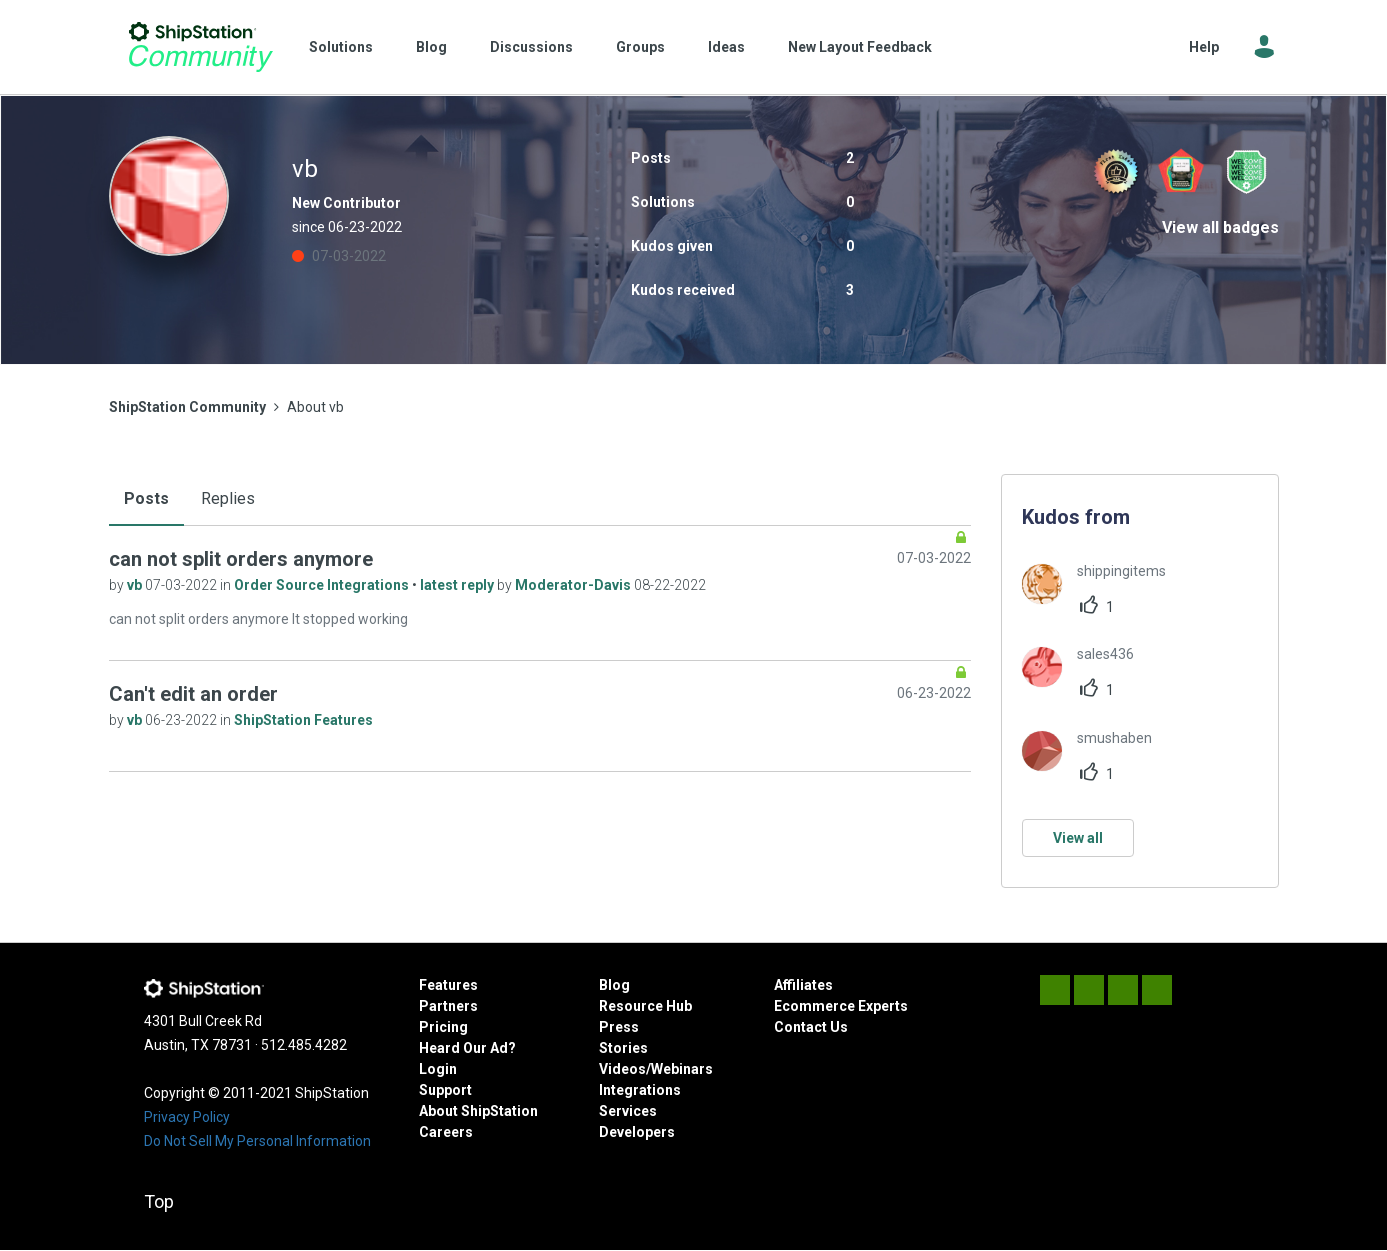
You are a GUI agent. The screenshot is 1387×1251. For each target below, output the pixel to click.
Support (445, 1090)
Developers (637, 1132)
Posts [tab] (146, 498)
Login (438, 1069)
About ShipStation (478, 1111)
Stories (623, 1048)
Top (159, 1201)
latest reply (458, 585)
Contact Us (811, 1027)
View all (1078, 838)
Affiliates (803, 985)
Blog (431, 47)
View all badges (1220, 227)
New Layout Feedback (860, 47)
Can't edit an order (193, 694)
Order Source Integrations (323, 585)
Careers (446, 1132)
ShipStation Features (303, 720)
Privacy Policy (187, 1117)
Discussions (531, 47)
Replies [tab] (228, 498)
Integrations (640, 1090)
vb (136, 585)
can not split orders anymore (241, 559)
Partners (448, 1006)
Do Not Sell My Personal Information (257, 1141)
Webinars (682, 1069)
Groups (640, 47)
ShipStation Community (201, 47)
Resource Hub (645, 1006)
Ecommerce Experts (841, 1006)
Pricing (443, 1027)
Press (619, 1027)
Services (628, 1111)
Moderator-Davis (574, 585)
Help (1204, 47)
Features (448, 985)
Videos (622, 1069)
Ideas (726, 47)
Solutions (341, 47)
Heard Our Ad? (467, 1048)
